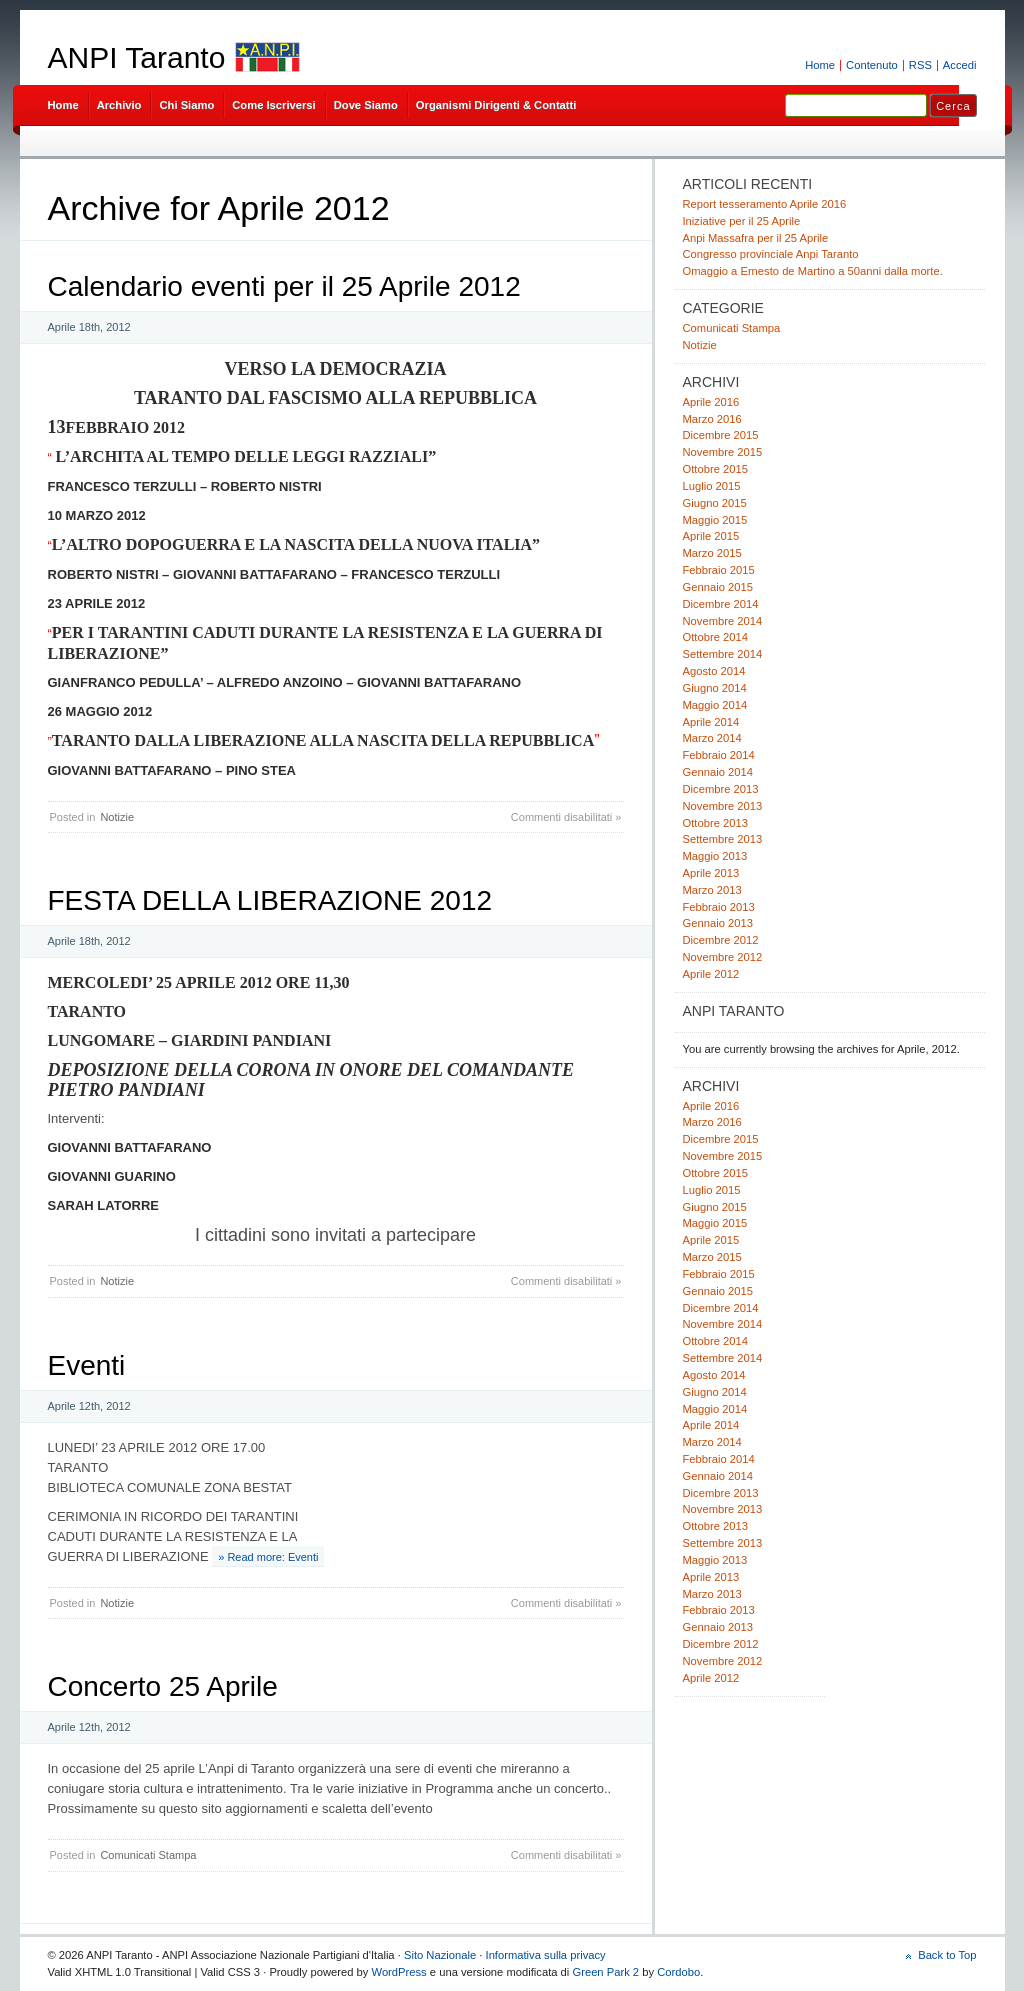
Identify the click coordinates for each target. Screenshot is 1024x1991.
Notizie (117, 817)
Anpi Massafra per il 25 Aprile (756, 238)
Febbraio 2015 (719, 570)
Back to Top (947, 1955)
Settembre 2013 (723, 839)
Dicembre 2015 (721, 435)
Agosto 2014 (714, 671)
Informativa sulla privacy (546, 1955)
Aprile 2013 (711, 873)
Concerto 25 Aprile (163, 1686)
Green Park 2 (605, 1972)
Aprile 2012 (711, 974)
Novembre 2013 (723, 806)
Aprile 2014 (711, 722)
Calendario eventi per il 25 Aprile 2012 (284, 286)
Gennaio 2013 (718, 923)
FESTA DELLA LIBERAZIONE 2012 (270, 900)
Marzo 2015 (712, 553)
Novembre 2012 (723, 957)
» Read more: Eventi (268, 1557)
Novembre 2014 (723, 621)
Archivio (119, 105)
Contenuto (872, 65)
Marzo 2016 (712, 419)
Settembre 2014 (723, 654)
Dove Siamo (366, 105)
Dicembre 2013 (721, 789)
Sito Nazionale (440, 1955)
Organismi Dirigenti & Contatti (496, 105)
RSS (920, 65)
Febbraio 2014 (719, 755)
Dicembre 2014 (721, 604)
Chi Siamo (186, 105)
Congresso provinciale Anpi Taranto (771, 254)
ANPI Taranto (137, 57)
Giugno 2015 (715, 503)
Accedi (960, 65)
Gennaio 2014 (718, 772)
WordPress (399, 1972)
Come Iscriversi (273, 105)
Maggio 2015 (715, 520)
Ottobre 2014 (715, 637)
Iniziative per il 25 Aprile (742, 221)
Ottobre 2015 (715, 469)
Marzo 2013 (712, 890)
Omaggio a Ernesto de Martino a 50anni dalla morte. (813, 271)
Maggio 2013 (715, 856)
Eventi (87, 1365)
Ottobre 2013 (715, 823)
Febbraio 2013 (719, 907)
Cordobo (678, 1972)
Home (820, 65)
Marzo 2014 (712, 738)
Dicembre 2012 (721, 940)
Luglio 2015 (712, 486)
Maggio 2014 (715, 705)
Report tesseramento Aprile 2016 (765, 204)
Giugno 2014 (715, 688)
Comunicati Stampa (148, 1855)
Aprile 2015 (711, 536)
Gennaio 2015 (718, 587)
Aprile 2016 (711, 402)
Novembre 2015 (723, 452)
